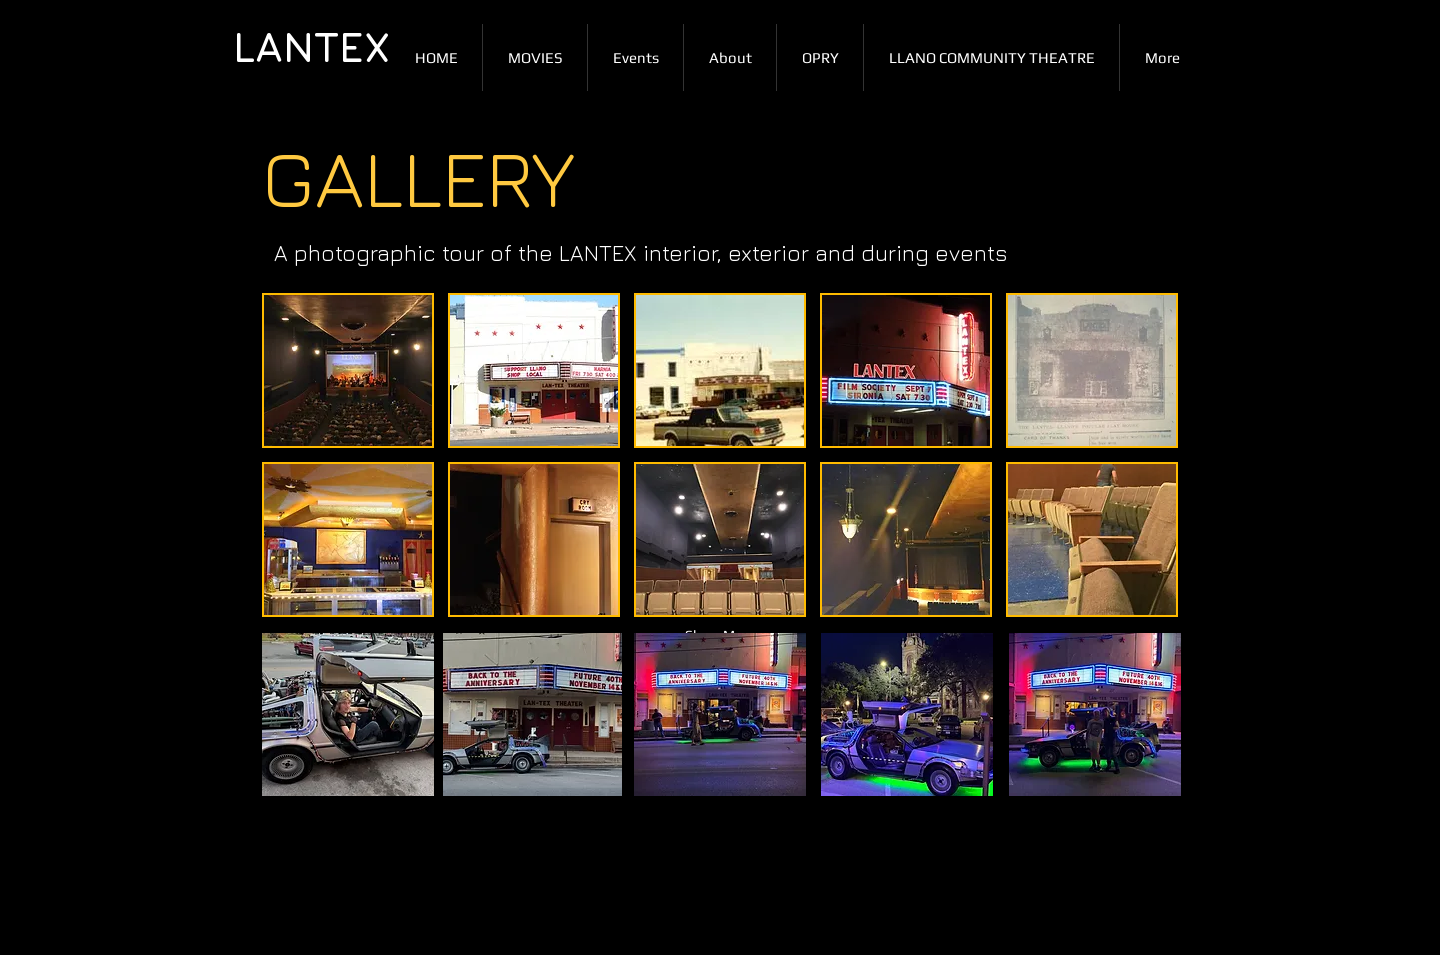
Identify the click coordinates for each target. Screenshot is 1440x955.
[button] (348, 370)
